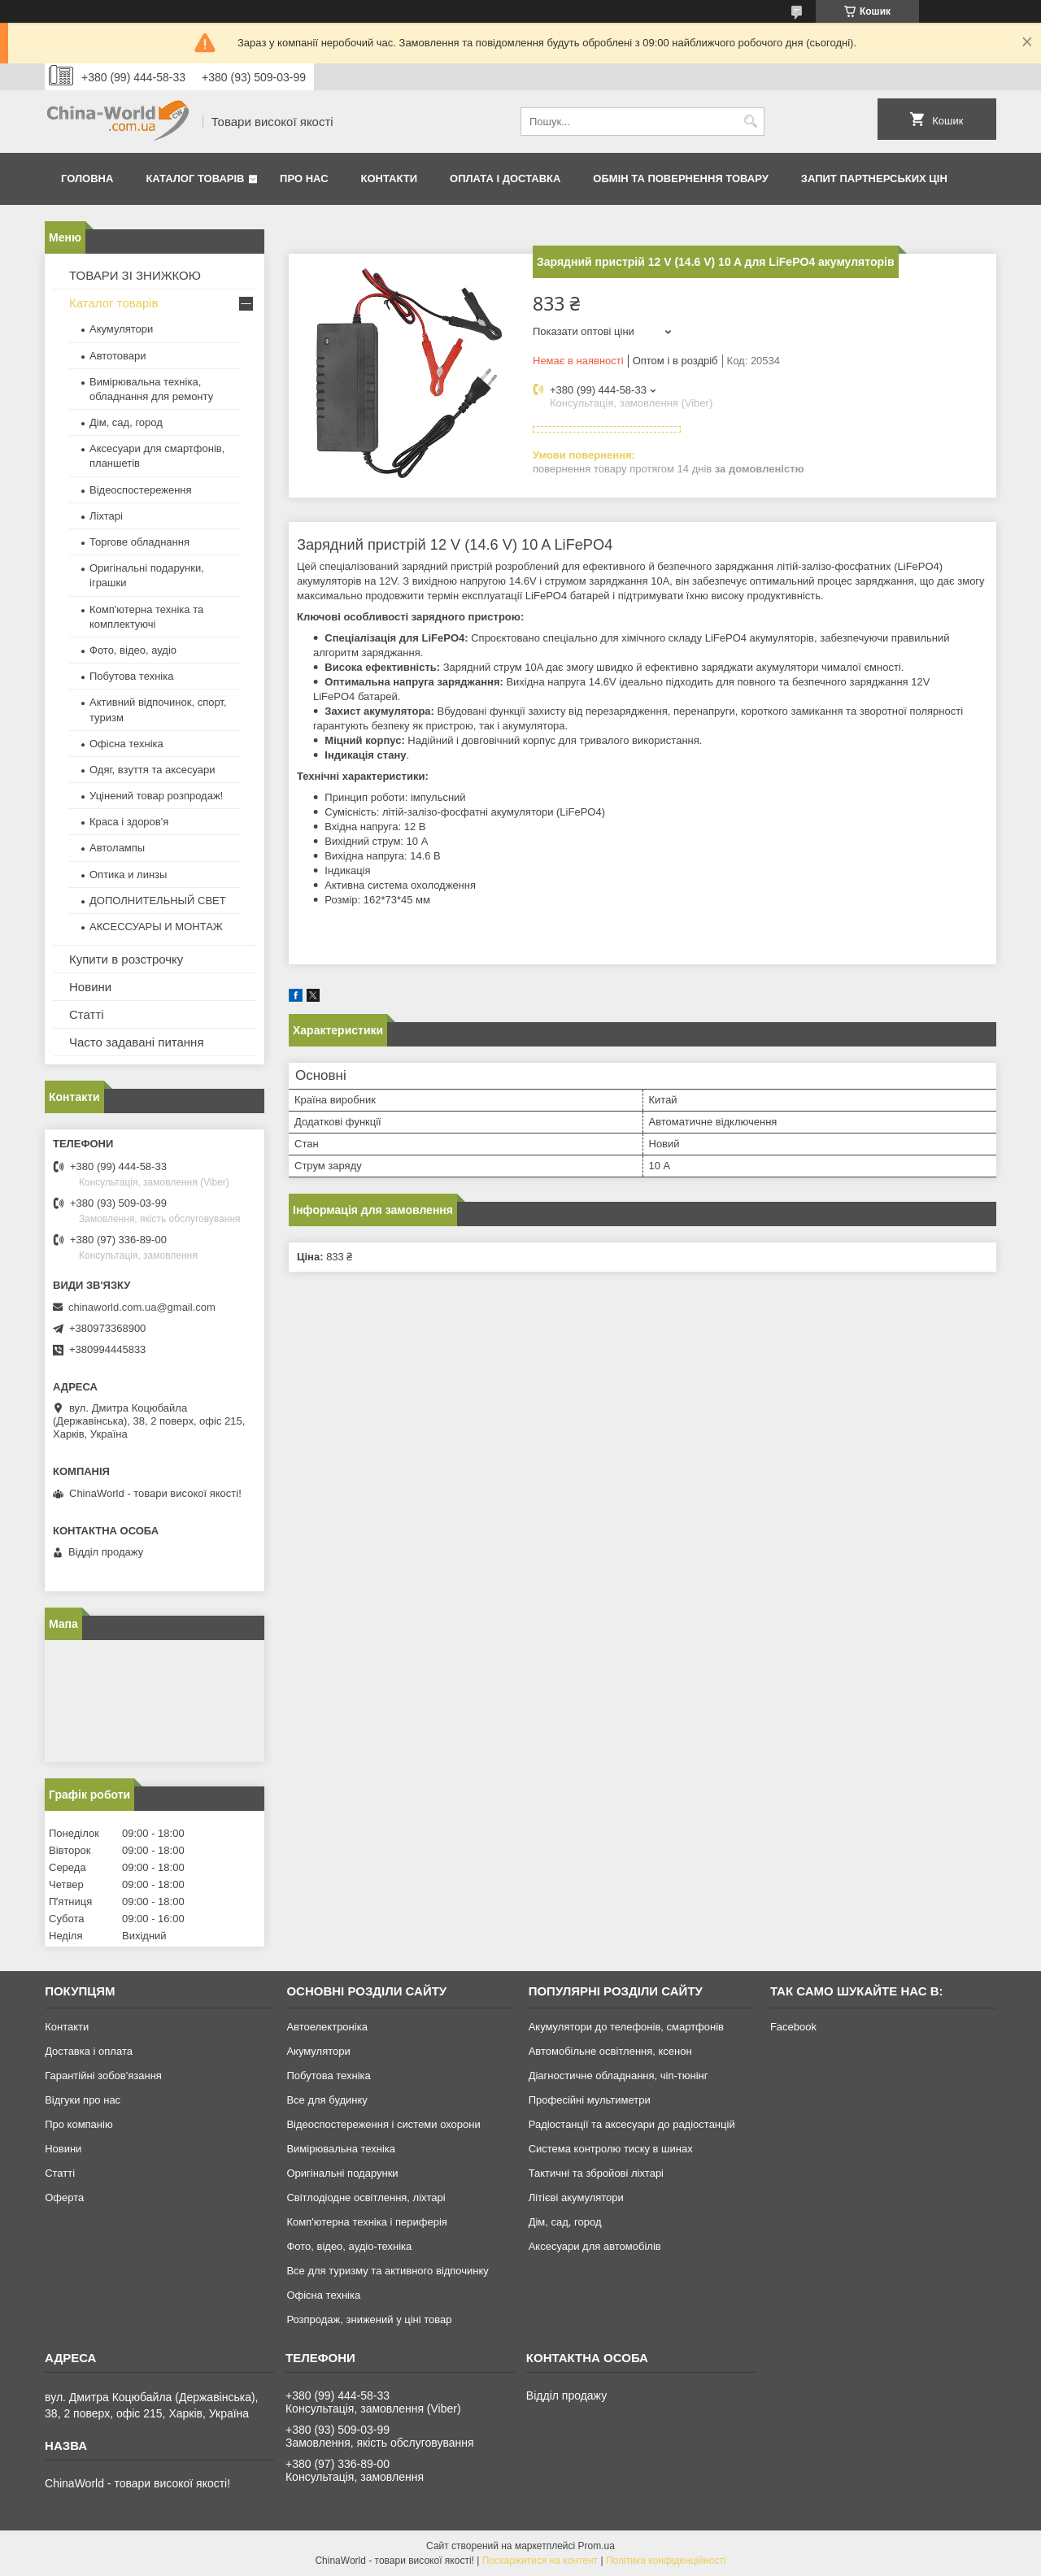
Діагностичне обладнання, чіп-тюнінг (618, 2075)
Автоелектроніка (326, 2027)
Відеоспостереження (140, 490)
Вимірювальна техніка (340, 2149)
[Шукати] (750, 121)
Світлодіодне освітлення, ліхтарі (365, 2197)
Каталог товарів (195, 178)
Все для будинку (326, 2100)
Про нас (304, 178)
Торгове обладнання (139, 542)
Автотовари (117, 356)
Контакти (389, 178)
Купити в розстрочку (126, 959)
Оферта (64, 2197)
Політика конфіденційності (666, 2560)
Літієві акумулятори (576, 2197)
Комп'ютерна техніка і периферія (366, 2222)
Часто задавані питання (136, 1042)
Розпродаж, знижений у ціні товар (368, 2319)
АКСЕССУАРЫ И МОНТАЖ (156, 926)
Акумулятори (121, 329)
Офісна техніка (126, 744)
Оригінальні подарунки (342, 2173)
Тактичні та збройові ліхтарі (596, 2173)
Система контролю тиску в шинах (611, 2149)
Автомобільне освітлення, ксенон (610, 2051)
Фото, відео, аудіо (132, 650)
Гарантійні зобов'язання (103, 2075)
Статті (86, 1014)
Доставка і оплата (89, 2051)
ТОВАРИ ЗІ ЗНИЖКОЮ (135, 275)
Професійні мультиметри (590, 2100)
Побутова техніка (131, 676)
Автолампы (117, 848)
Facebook (793, 2027)
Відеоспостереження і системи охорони (383, 2124)
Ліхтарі (106, 516)
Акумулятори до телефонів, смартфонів (626, 2027)
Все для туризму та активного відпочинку (387, 2271)
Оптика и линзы (128, 874)
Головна (87, 178)
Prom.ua (596, 2546)
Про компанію (79, 2124)
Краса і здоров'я (128, 822)
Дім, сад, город (126, 422)
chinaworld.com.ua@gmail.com (142, 1307)
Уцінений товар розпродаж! (156, 796)
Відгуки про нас (82, 2100)
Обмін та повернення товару (680, 178)
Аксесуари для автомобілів (595, 2246)
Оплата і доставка (505, 178)
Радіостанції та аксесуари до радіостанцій (632, 2124)
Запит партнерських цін (874, 178)
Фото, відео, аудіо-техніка (349, 2246)
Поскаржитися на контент (540, 2560)
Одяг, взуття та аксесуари (152, 770)
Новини (90, 987)
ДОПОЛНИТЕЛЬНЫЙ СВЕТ (157, 900)
